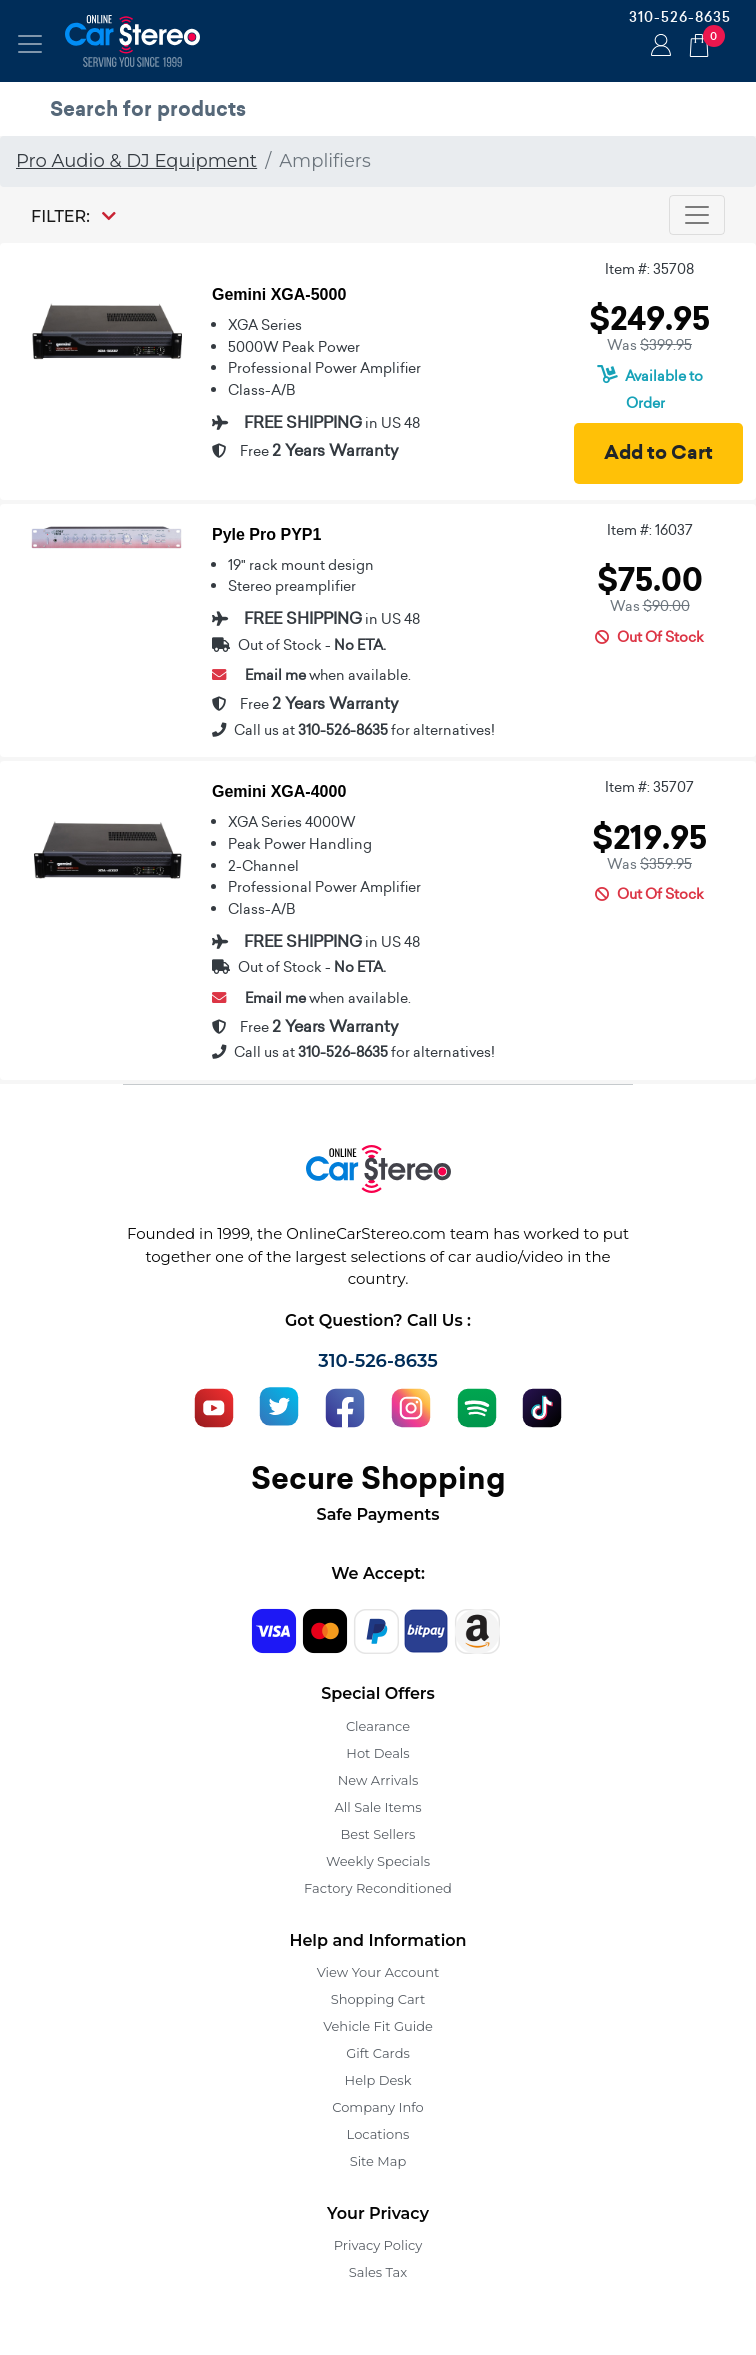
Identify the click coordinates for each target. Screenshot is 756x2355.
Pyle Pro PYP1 (266, 534)
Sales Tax (378, 2272)
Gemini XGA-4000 (279, 791)
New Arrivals (378, 1780)
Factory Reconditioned (378, 1888)
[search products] (383, 109)
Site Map (378, 2161)
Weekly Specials (378, 1861)
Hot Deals (377, 1753)
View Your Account (378, 1972)
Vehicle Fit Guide (378, 2026)
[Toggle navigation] (30, 44)
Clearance (378, 1726)
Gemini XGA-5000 (279, 294)
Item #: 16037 (650, 530)
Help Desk (378, 2080)
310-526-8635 (680, 17)
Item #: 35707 (649, 787)
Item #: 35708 (649, 269)
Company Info (377, 2107)
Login (658, 47)
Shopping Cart (378, 1999)
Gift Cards (378, 2053)
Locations (378, 2134)
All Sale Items (377, 1807)
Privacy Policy (378, 2245)
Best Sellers (378, 1834)
